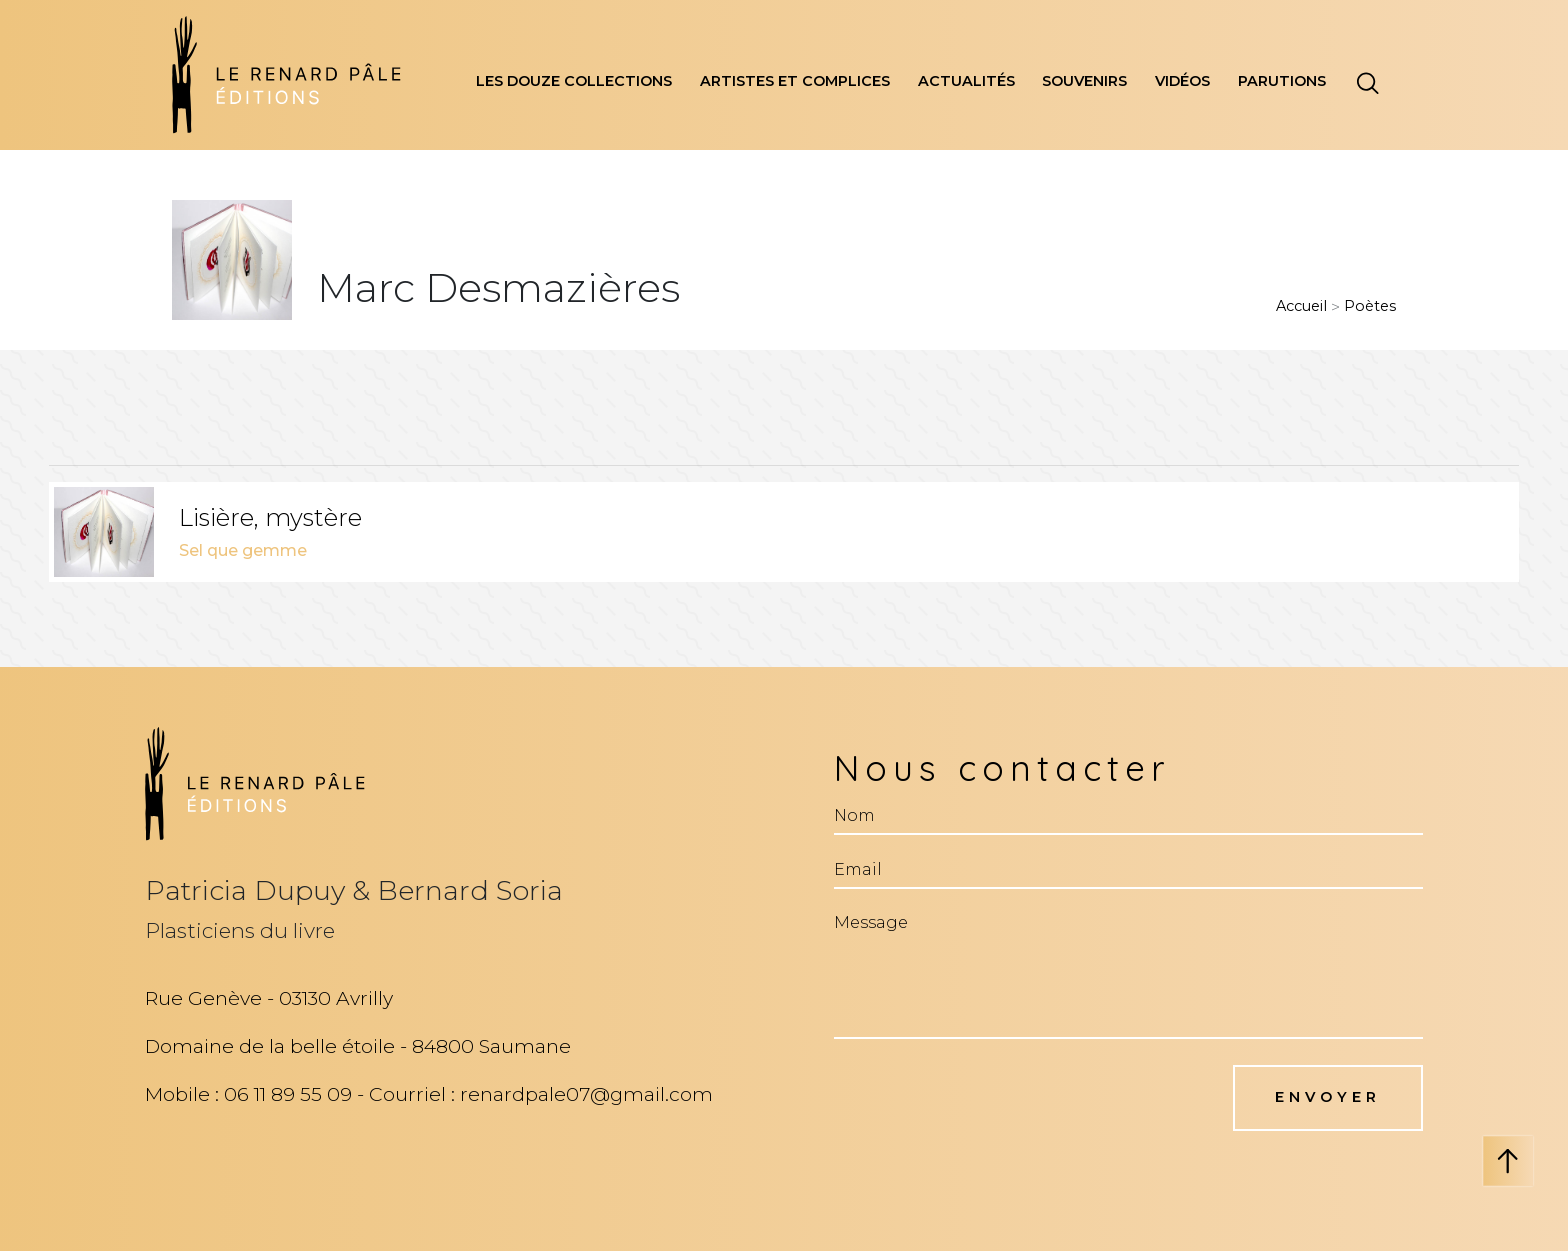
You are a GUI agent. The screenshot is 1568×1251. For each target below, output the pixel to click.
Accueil (1301, 306)
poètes (1370, 306)
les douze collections (574, 81)
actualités (966, 81)
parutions (1282, 81)
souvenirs (1084, 81)
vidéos (1182, 81)
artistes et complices (795, 81)
